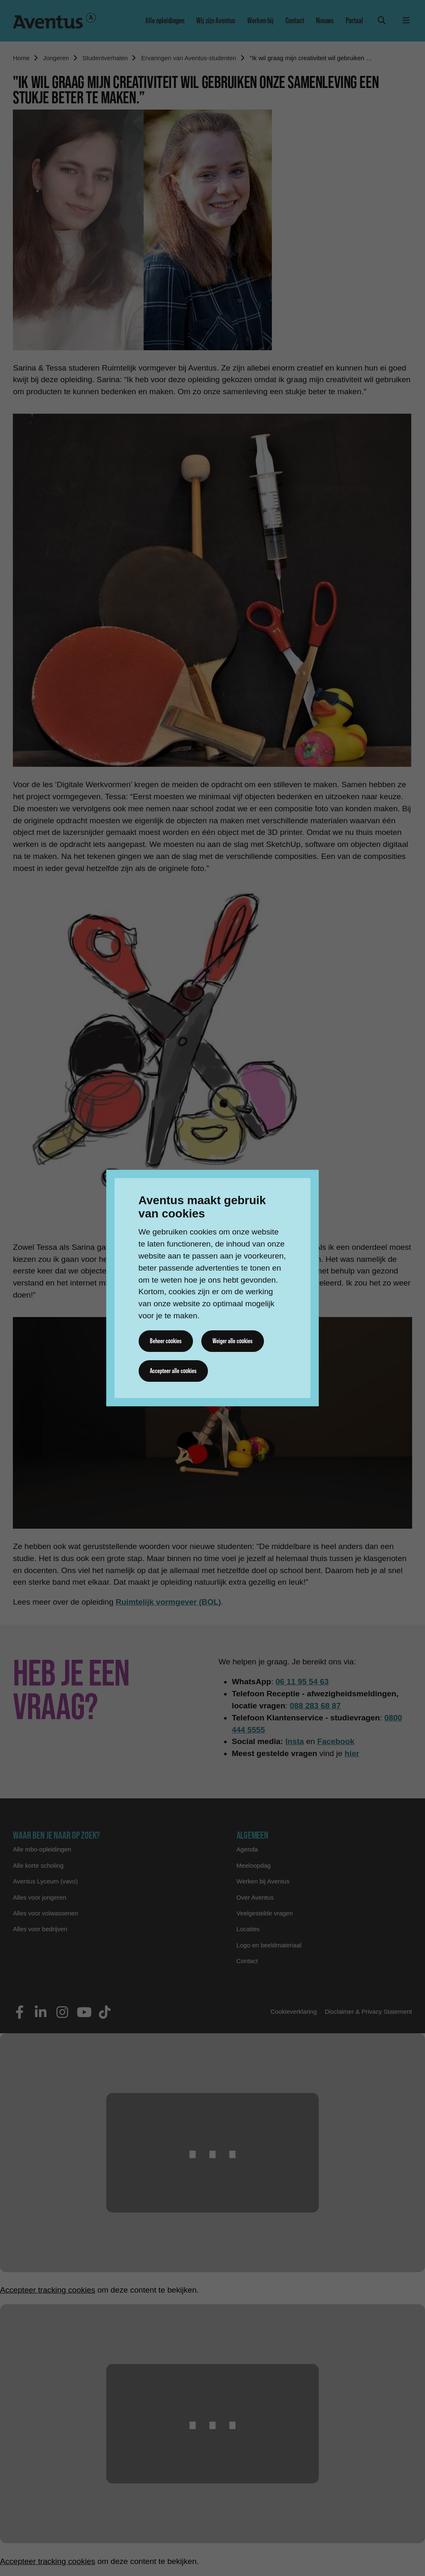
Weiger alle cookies (232, 1341)
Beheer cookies (166, 1341)
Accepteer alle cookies (173, 1371)
